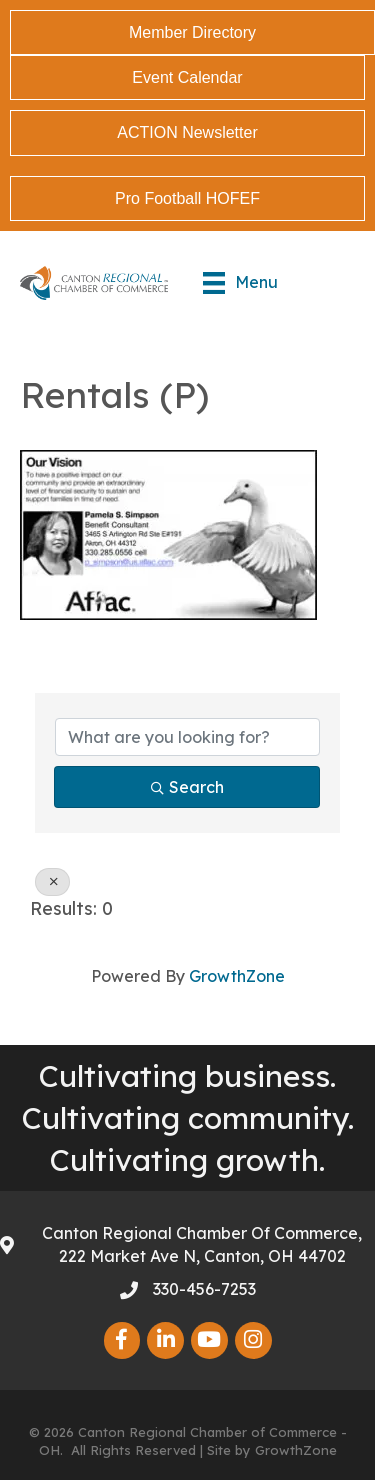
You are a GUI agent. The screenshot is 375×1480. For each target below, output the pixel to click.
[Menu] (240, 283)
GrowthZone (237, 976)
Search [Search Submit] (187, 787)
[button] (192, 32)
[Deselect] (52, 882)
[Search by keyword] (187, 737)
